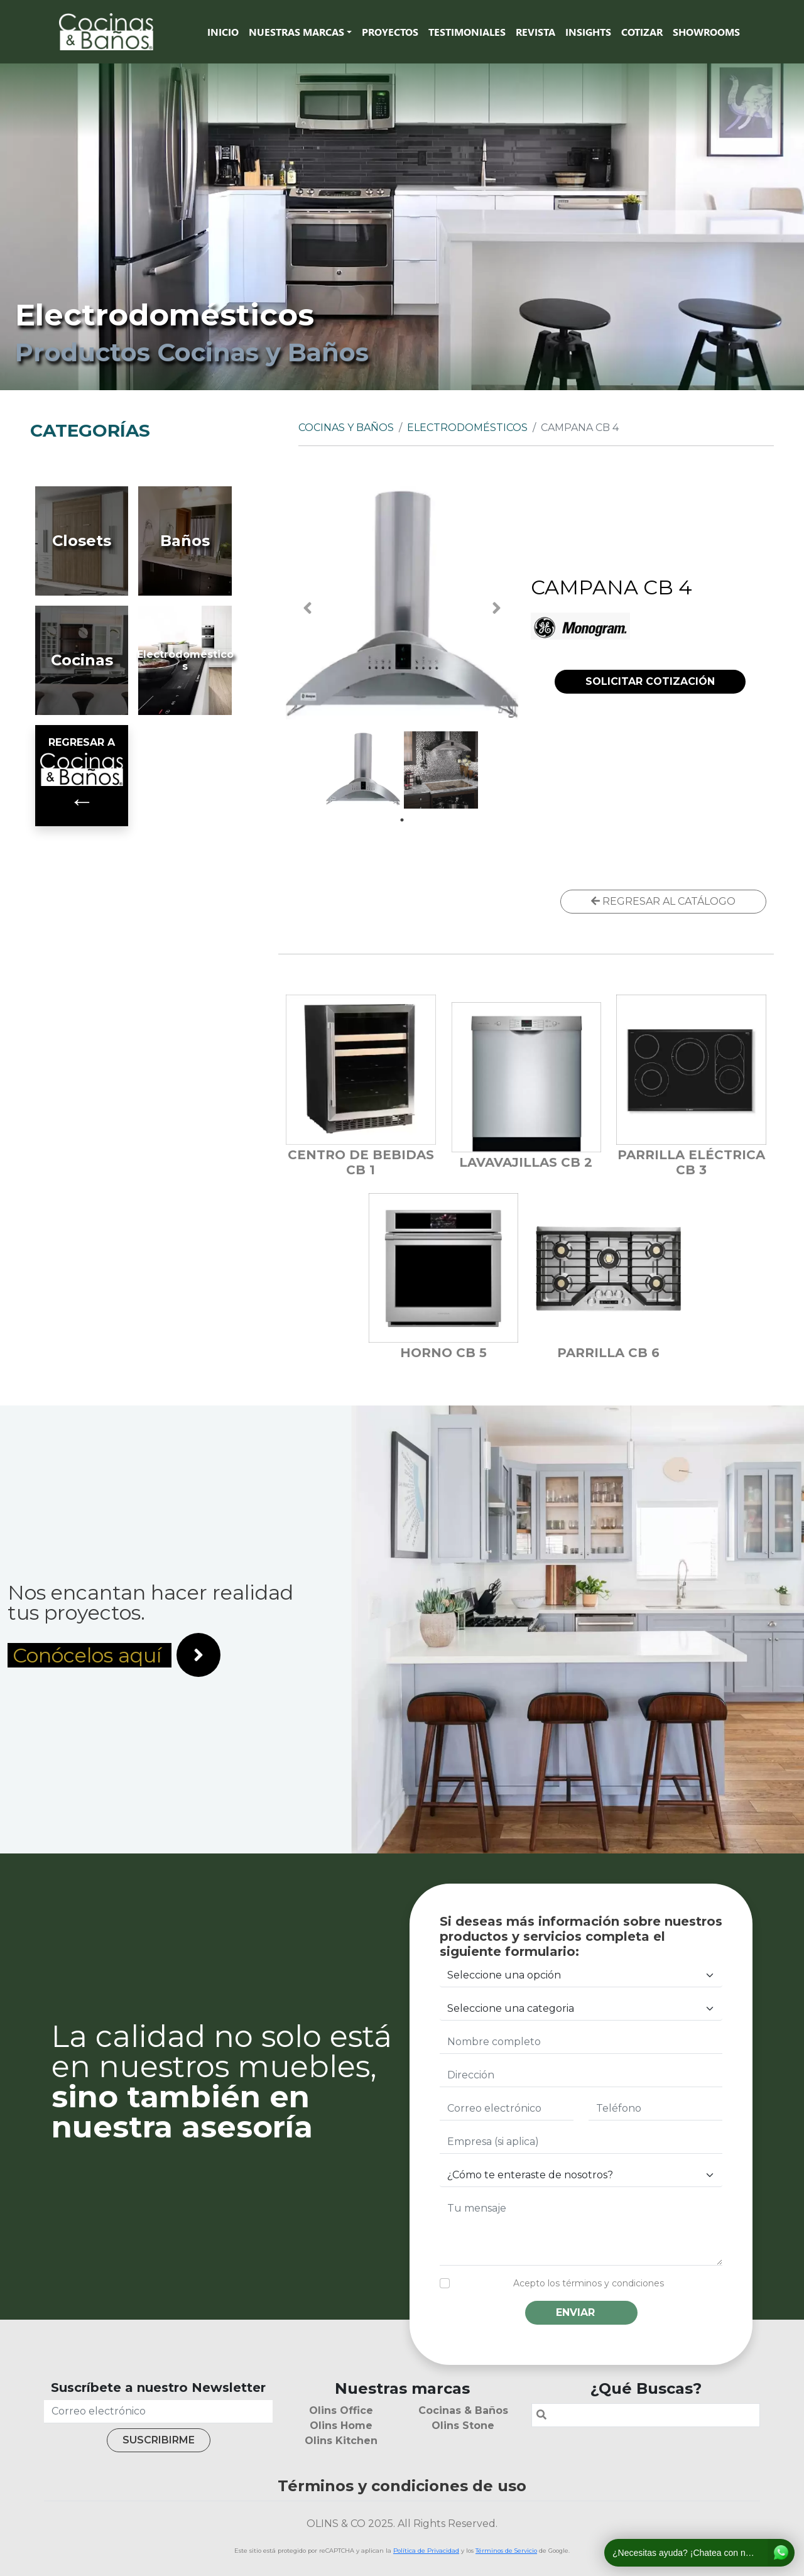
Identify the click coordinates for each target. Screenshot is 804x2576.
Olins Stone (463, 2425)
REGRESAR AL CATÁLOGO (663, 901)
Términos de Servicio (506, 2550)
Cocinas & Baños (463, 2410)
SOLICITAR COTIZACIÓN (650, 681)
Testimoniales (467, 31)
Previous (308, 608)
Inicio (223, 31)
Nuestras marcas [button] (296, 31)
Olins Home (341, 2425)
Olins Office (341, 2410)
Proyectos (390, 31)
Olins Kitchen (341, 2441)
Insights (588, 31)
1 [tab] (402, 820)
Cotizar (642, 31)
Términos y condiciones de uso (402, 2486)
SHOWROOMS (706, 31)
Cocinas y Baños (346, 428)
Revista (535, 31)
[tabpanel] (363, 768)
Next (496, 608)
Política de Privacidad (426, 2550)
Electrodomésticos (467, 428)
